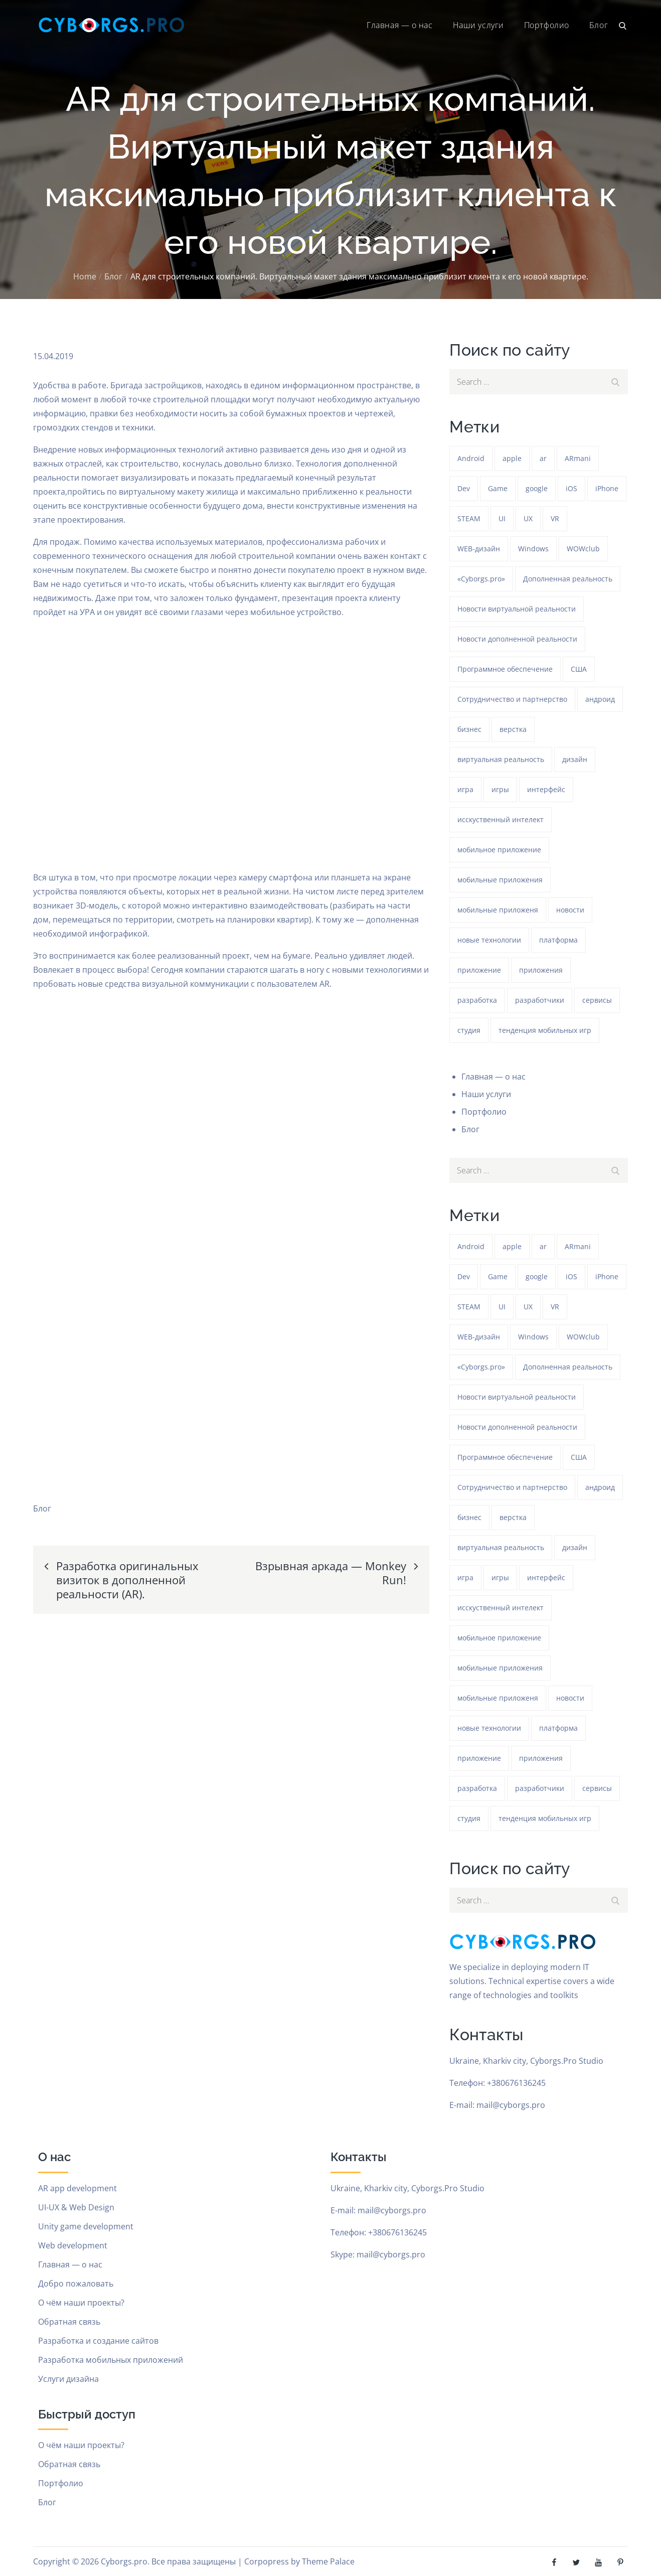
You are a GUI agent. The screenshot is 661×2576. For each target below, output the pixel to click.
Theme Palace (328, 2561)
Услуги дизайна (68, 2378)
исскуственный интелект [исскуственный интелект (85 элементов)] (500, 819)
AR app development (77, 2188)
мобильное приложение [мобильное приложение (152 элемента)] (499, 849)
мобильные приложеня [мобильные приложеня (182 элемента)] (497, 910)
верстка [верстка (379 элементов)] (513, 729)
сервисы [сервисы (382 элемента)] (597, 1000)
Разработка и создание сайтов (98, 2340)
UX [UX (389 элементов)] (528, 518)
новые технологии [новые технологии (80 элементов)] (489, 940)
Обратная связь (69, 2321)
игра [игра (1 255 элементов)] (465, 789)
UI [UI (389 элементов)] (502, 518)
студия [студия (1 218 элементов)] (468, 1030)
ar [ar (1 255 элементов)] (543, 458)
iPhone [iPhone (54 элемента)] (606, 488)
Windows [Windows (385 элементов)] (533, 548)
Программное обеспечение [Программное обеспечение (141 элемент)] (505, 669)
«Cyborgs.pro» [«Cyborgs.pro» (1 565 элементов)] (481, 578)
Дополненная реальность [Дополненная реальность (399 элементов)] (567, 578)
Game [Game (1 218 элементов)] (498, 488)
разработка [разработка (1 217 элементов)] (477, 1000)
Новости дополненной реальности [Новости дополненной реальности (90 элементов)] (517, 639)
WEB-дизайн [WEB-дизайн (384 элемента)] (478, 548)
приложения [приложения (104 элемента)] (541, 970)
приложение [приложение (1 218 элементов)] (479, 970)
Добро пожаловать (75, 2283)
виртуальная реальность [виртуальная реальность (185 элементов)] (500, 759)
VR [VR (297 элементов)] (555, 518)
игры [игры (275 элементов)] (500, 789)
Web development (72, 2245)
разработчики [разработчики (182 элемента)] (539, 1000)
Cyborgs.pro (124, 2561)
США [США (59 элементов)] (579, 669)
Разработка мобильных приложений (110, 2359)
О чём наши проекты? (81, 2302)
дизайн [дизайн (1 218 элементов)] (574, 759)
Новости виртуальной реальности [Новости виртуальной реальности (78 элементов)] (516, 609)
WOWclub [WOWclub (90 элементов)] (583, 548)
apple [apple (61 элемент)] (512, 458)
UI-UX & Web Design (76, 2207)
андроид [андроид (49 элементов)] (600, 699)
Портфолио (546, 25)
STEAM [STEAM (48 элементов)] (468, 518)
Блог (598, 25)
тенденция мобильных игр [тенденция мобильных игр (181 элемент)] (545, 1030)
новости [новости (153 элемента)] (570, 910)
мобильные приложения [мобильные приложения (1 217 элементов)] (500, 879)
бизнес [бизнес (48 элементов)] (469, 729)
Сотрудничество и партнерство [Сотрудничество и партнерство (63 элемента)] (512, 699)
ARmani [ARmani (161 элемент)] (578, 458)
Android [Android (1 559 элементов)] (470, 458)
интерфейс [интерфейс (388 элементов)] (546, 789)
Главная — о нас (399, 25)
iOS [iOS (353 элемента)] (571, 488)
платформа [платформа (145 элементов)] (558, 940)
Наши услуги (478, 25)
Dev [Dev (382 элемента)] (463, 488)
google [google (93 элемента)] (537, 488)
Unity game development (85, 2226)
